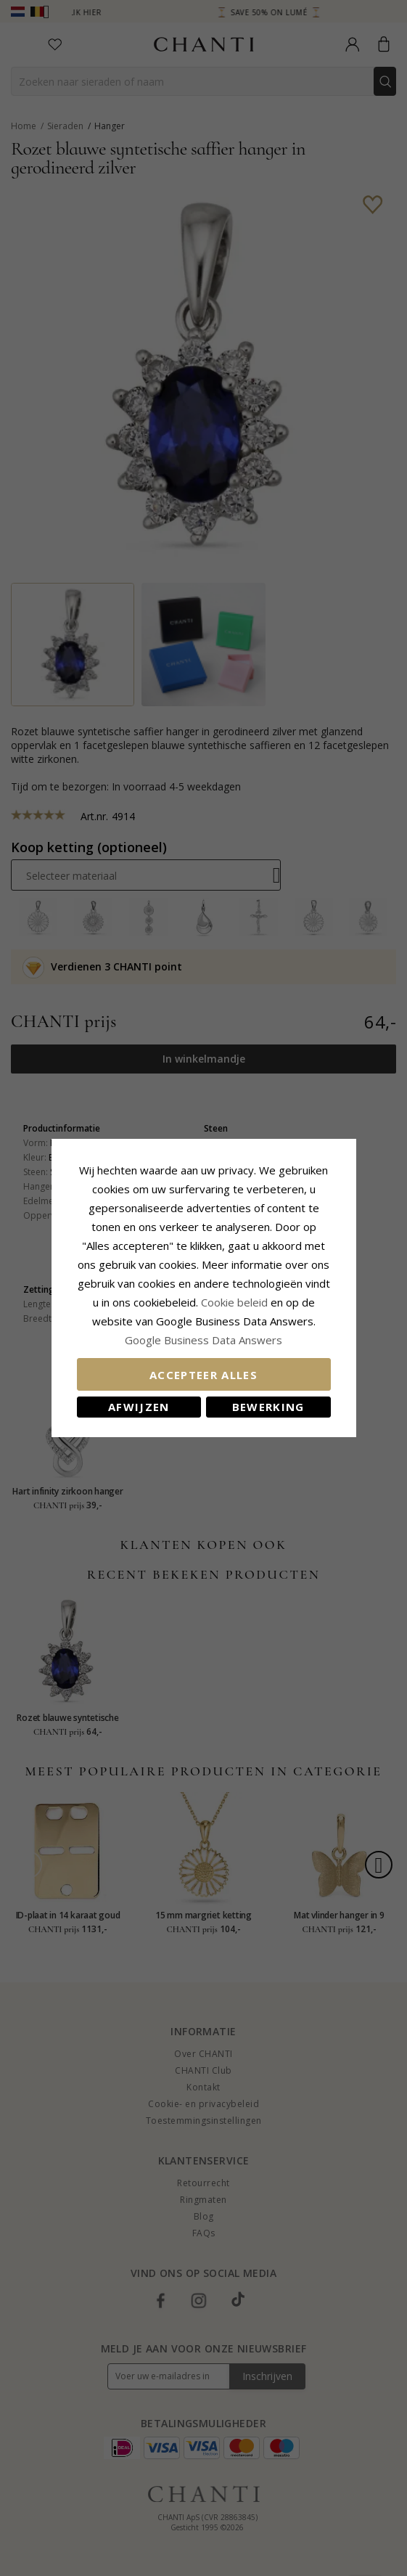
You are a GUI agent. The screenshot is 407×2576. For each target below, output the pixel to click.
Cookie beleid (236, 1302)
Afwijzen (139, 1406)
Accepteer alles (203, 1374)
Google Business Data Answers (203, 1340)
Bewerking (268, 1406)
